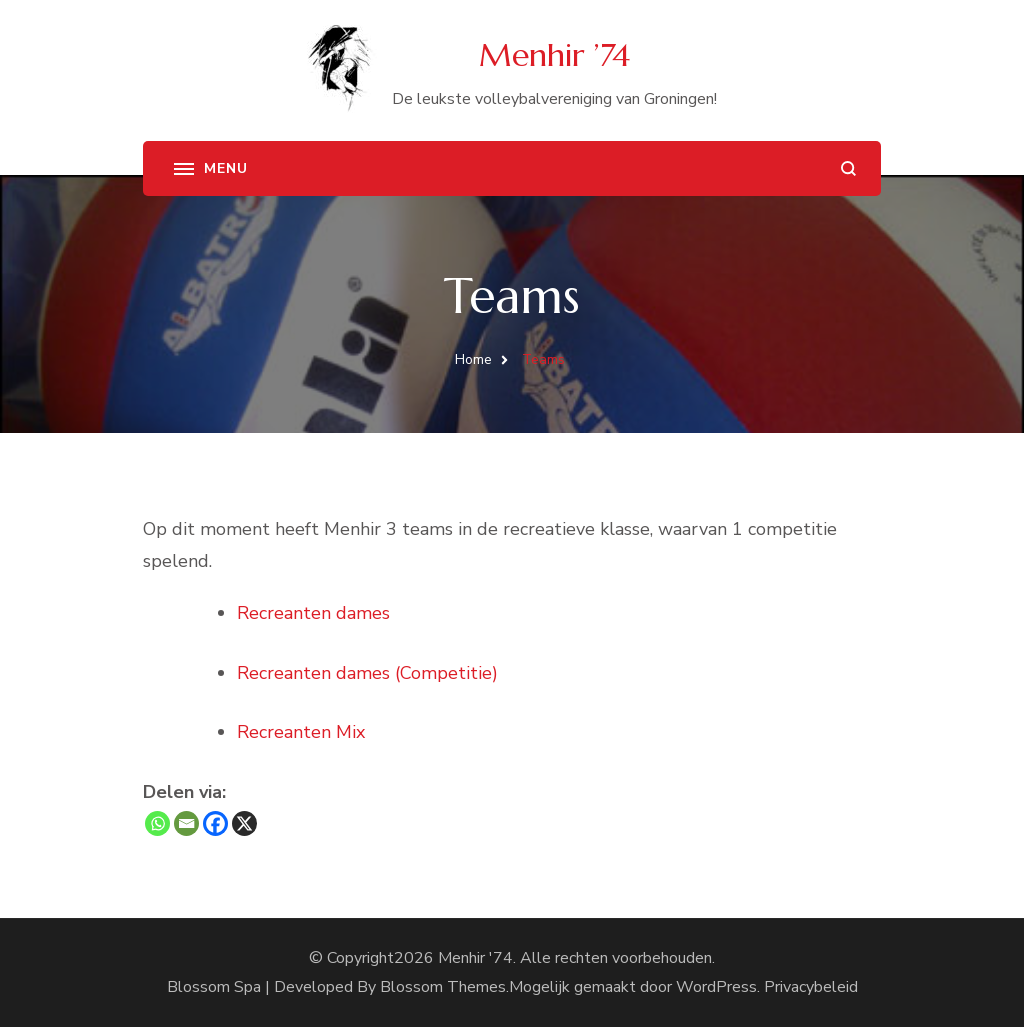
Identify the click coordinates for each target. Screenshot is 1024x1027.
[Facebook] (215, 823)
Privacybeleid (811, 987)
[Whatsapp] (157, 823)
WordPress (716, 987)
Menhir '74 (475, 958)
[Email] (186, 823)
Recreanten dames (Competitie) (367, 673)
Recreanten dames (313, 613)
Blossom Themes (443, 987)
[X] (244, 823)
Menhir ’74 (554, 55)
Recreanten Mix (301, 732)
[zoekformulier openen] (848, 168)
